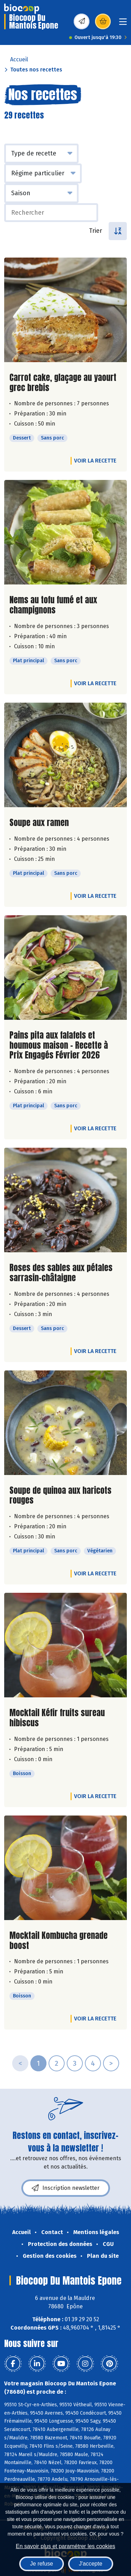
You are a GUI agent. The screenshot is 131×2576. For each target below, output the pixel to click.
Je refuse (41, 2564)
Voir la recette (95, 460)
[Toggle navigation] (123, 24)
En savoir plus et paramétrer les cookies (65, 2546)
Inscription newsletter (66, 2188)
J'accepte (90, 2564)
